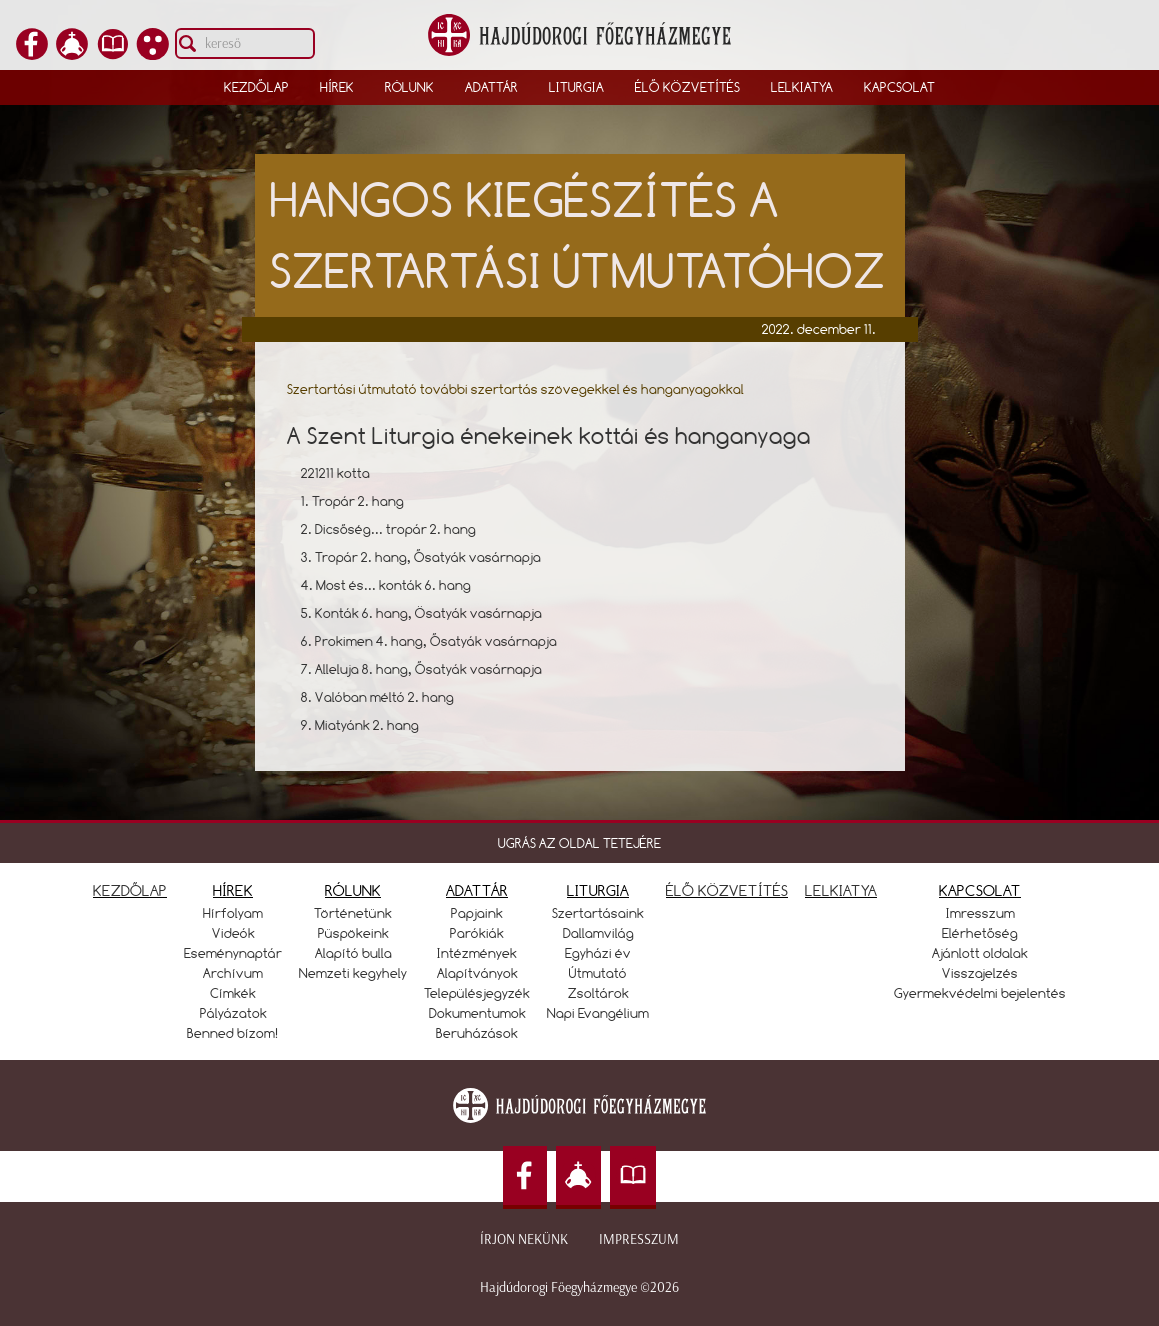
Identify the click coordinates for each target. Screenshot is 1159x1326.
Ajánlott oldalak (980, 953)
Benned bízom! (233, 1033)
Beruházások (477, 1033)
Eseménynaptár (233, 953)
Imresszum (980, 913)
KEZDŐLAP (130, 890)
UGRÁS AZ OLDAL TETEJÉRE (579, 843)
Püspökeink (353, 933)
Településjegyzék (477, 993)
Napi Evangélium (598, 1013)
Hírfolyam (233, 913)
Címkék (233, 993)
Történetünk (353, 913)
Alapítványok (477, 973)
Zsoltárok (598, 993)
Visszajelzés (980, 973)
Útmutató (598, 973)
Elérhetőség (980, 933)
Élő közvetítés (687, 87)
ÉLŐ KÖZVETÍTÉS (727, 890)
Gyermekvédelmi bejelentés (980, 993)
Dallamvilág (598, 933)
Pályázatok (233, 1013)
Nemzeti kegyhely (353, 973)
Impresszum (639, 1239)
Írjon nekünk (524, 1239)
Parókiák (477, 933)
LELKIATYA (841, 890)
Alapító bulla (353, 953)
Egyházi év (598, 953)
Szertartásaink (598, 913)
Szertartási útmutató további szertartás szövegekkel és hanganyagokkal (515, 389)
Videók (233, 933)
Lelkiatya (802, 87)
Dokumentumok (477, 1013)
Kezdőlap (256, 87)
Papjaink (477, 913)
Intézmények (477, 953)
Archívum (233, 973)
